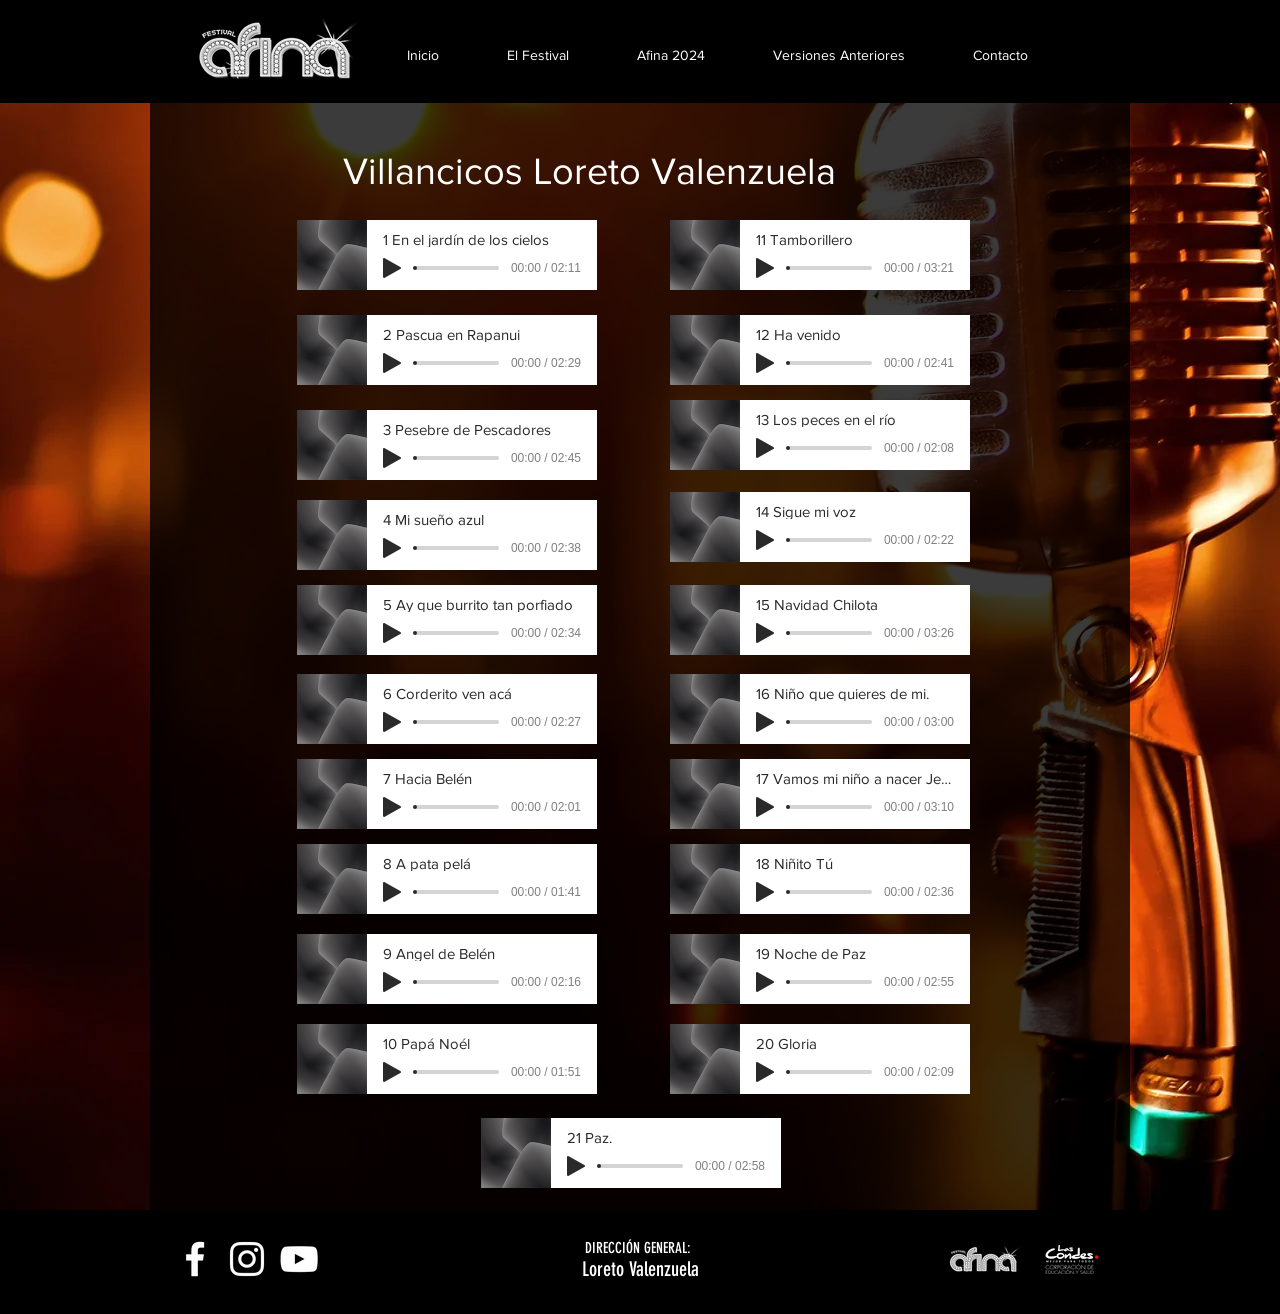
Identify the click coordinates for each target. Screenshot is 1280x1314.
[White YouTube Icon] (299, 1259)
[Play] (392, 268)
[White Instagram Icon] (247, 1259)
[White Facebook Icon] (195, 1259)
